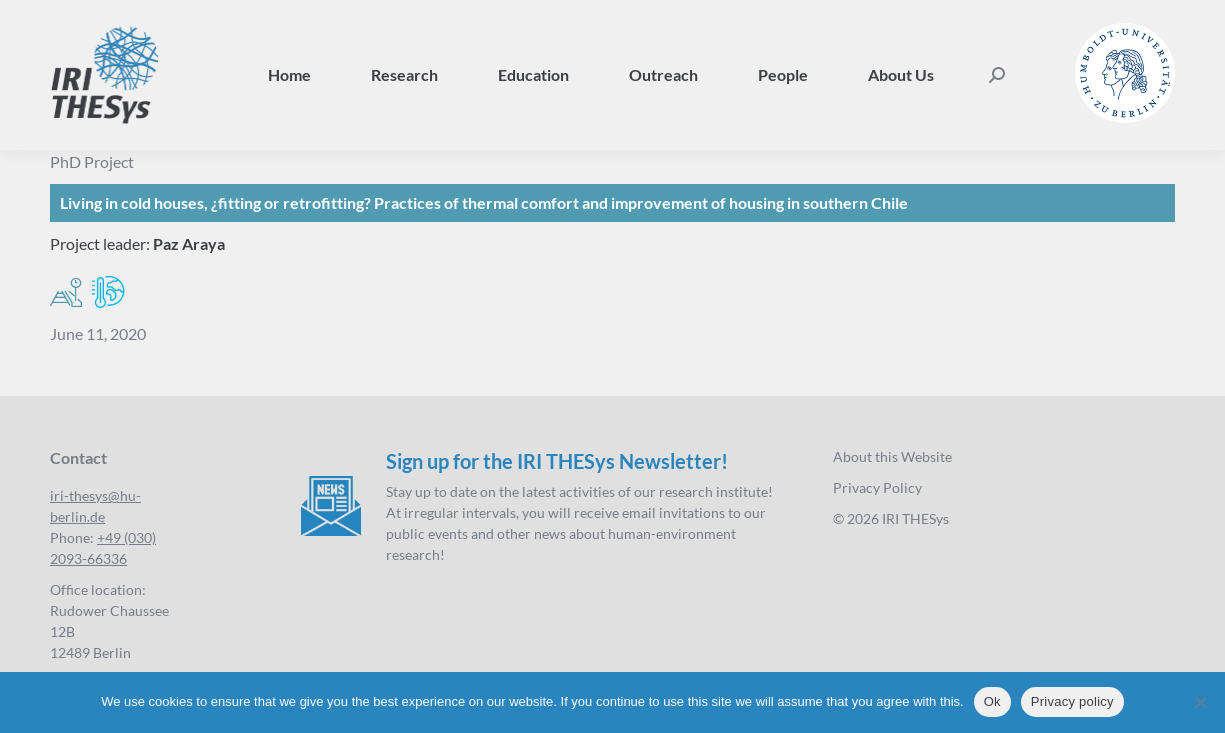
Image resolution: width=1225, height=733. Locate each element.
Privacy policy (1072, 701)
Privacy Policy (877, 487)
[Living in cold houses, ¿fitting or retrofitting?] (612, 203)
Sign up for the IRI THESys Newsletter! (557, 461)
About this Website (892, 456)
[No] (1200, 702)
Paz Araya (189, 243)
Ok (992, 701)
